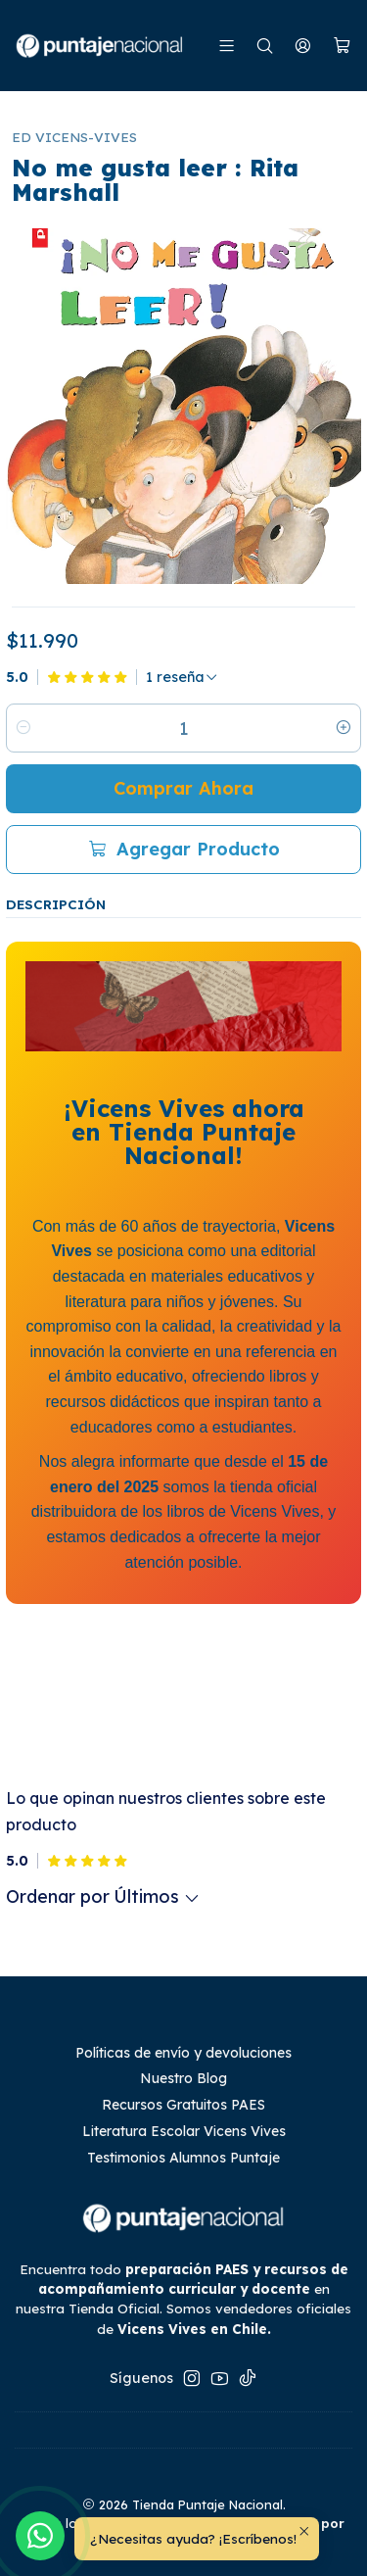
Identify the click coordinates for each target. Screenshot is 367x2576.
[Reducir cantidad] (23, 728)
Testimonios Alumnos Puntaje (183, 2157)
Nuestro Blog (183, 2078)
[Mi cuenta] (303, 45)
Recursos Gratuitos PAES (183, 2105)
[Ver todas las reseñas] (182, 677)
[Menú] (226, 45)
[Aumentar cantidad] (343, 728)
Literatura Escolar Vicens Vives (184, 2131)
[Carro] (342, 46)
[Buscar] (265, 45)
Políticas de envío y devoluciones (183, 2053)
